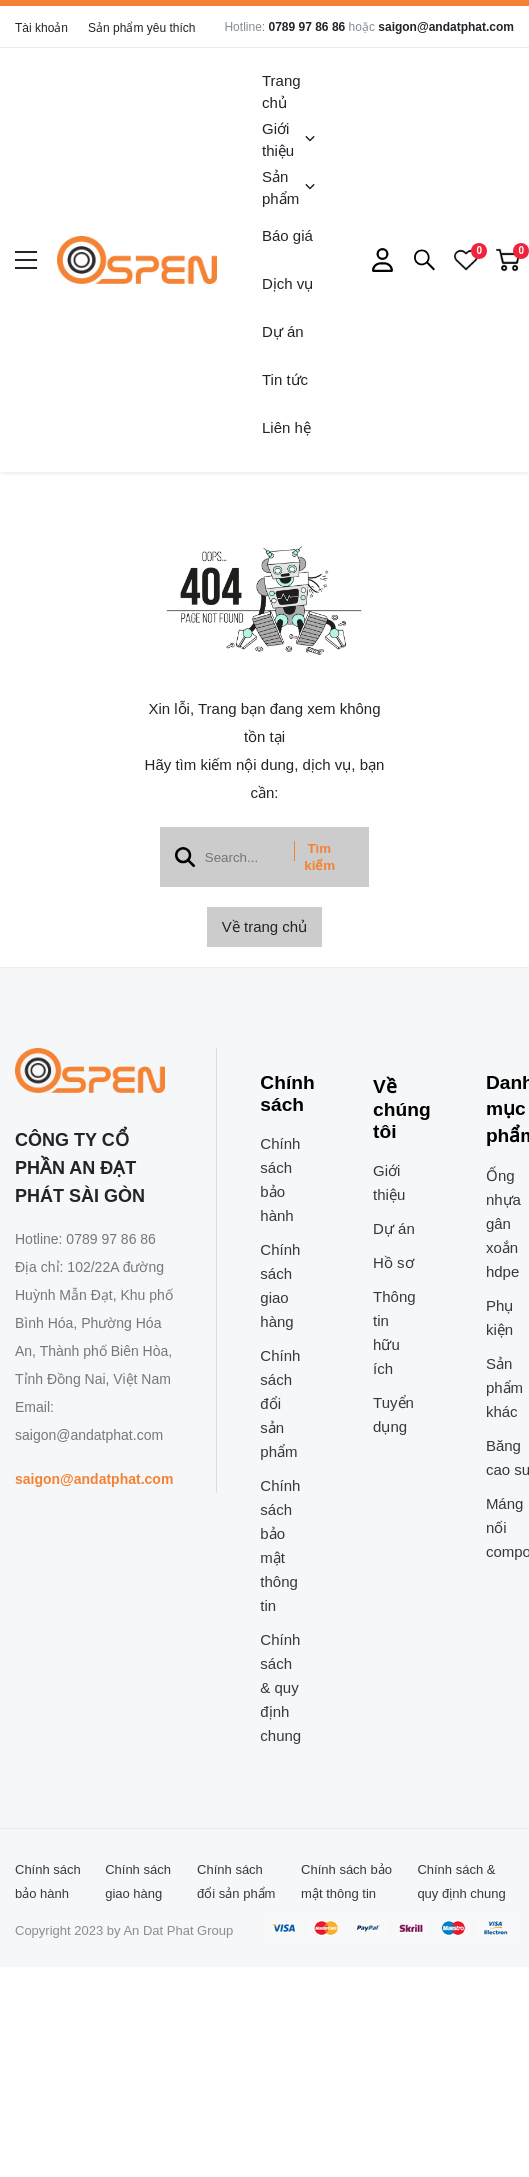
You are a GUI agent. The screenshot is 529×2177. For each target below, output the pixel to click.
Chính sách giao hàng (280, 1285)
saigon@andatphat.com (446, 27)
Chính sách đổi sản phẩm (280, 1403)
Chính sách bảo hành (280, 1179)
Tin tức (285, 379)
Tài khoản (41, 28)
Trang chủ (281, 91)
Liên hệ (286, 427)
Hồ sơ (393, 1262)
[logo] (137, 260)
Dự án (283, 331)
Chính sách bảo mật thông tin (280, 1545)
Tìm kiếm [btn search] (319, 857)
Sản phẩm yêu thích (141, 28)
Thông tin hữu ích (394, 1332)
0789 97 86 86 (306, 27)
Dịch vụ (287, 283)
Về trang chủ (264, 926)
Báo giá (287, 235)
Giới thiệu (289, 139)
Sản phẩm (289, 187)
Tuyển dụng (393, 1414)
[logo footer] (94, 1072)
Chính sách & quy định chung (280, 1687)
